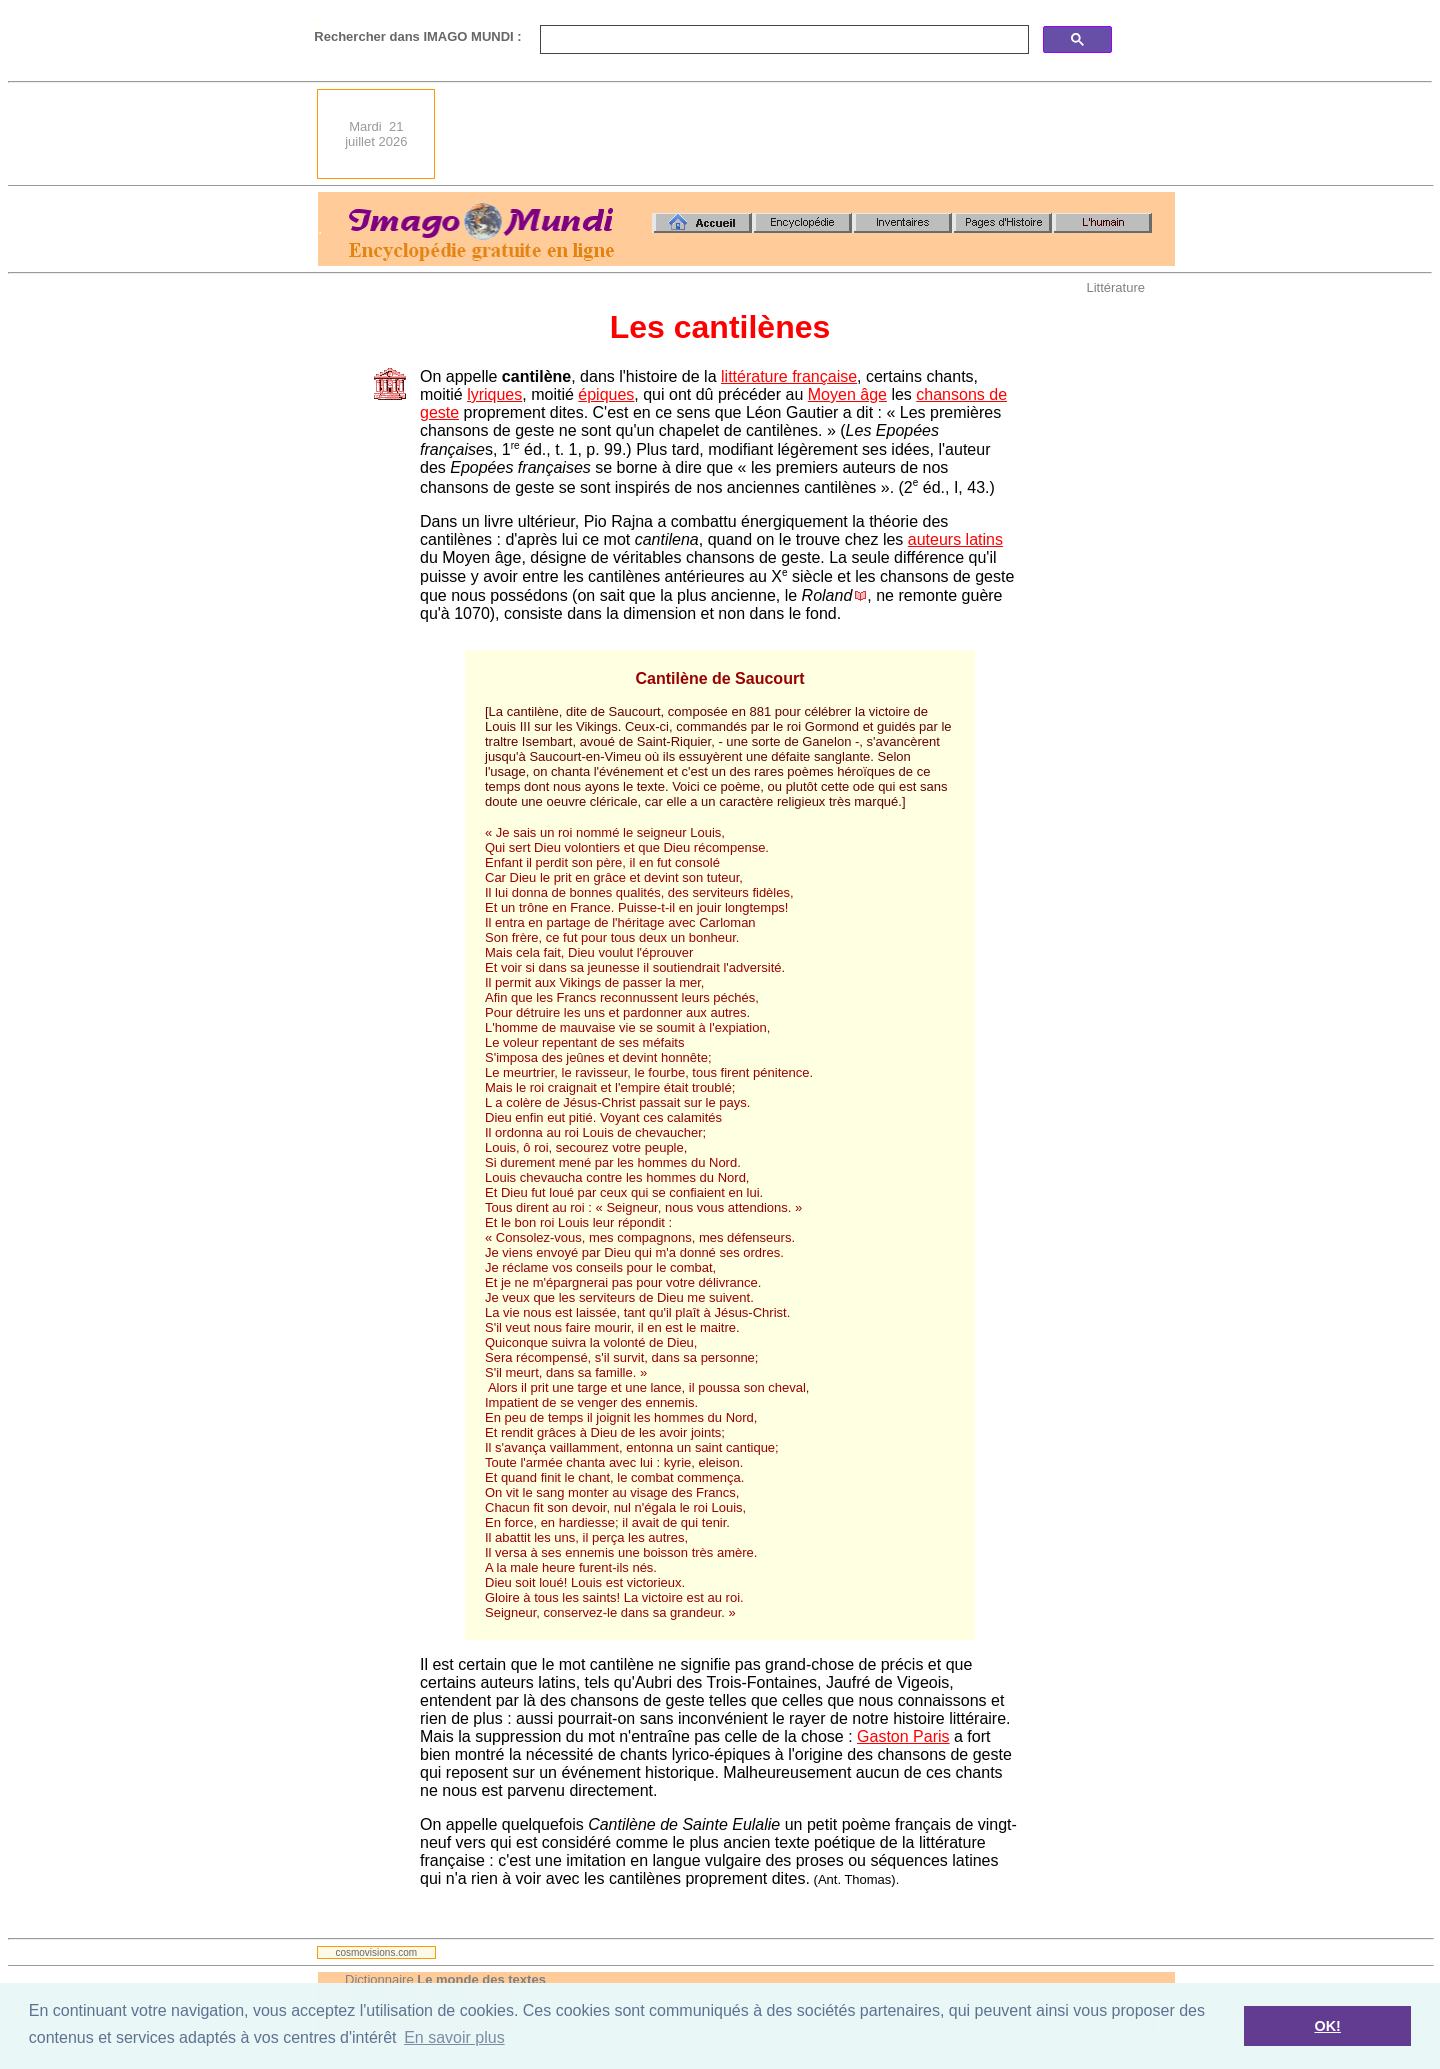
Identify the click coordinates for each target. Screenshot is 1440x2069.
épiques (606, 394)
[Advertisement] (811, 134)
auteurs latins (955, 539)
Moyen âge (847, 394)
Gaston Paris (903, 1736)
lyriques (494, 394)
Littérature (1115, 287)
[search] (782, 40)
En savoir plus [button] (454, 2037)
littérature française (789, 376)
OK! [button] (1327, 2026)
